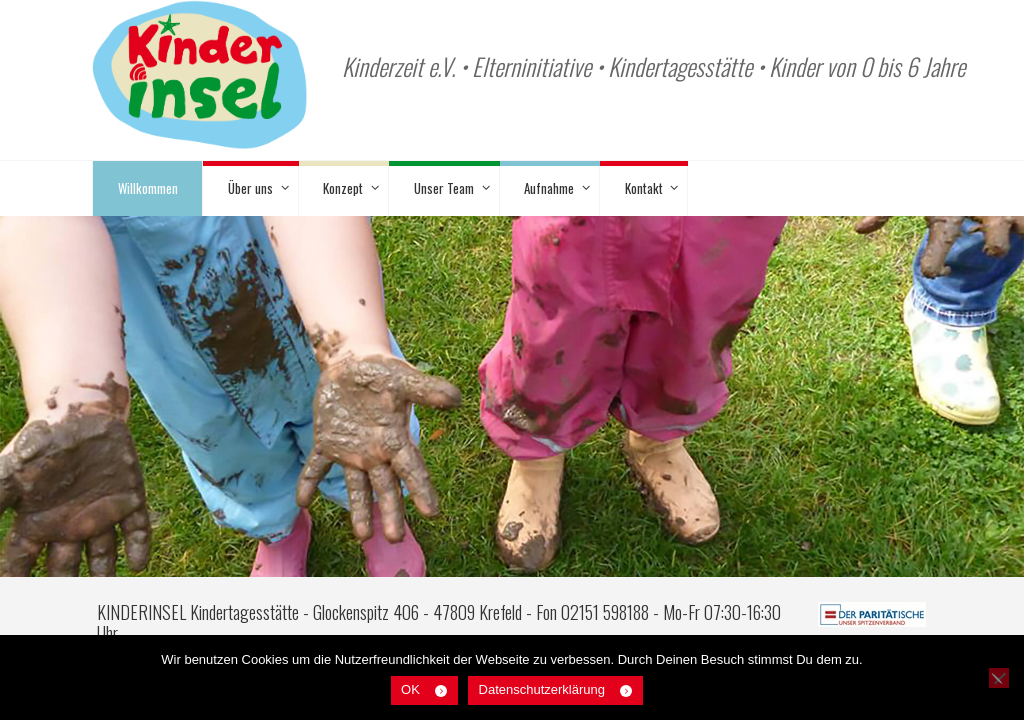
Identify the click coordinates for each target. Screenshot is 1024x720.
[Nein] (999, 678)
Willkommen (148, 188)
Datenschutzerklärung (542, 689)
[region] (512, 417)
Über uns (250, 188)
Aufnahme (549, 188)
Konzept (343, 188)
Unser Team (444, 188)
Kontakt (644, 188)
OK (410, 689)
